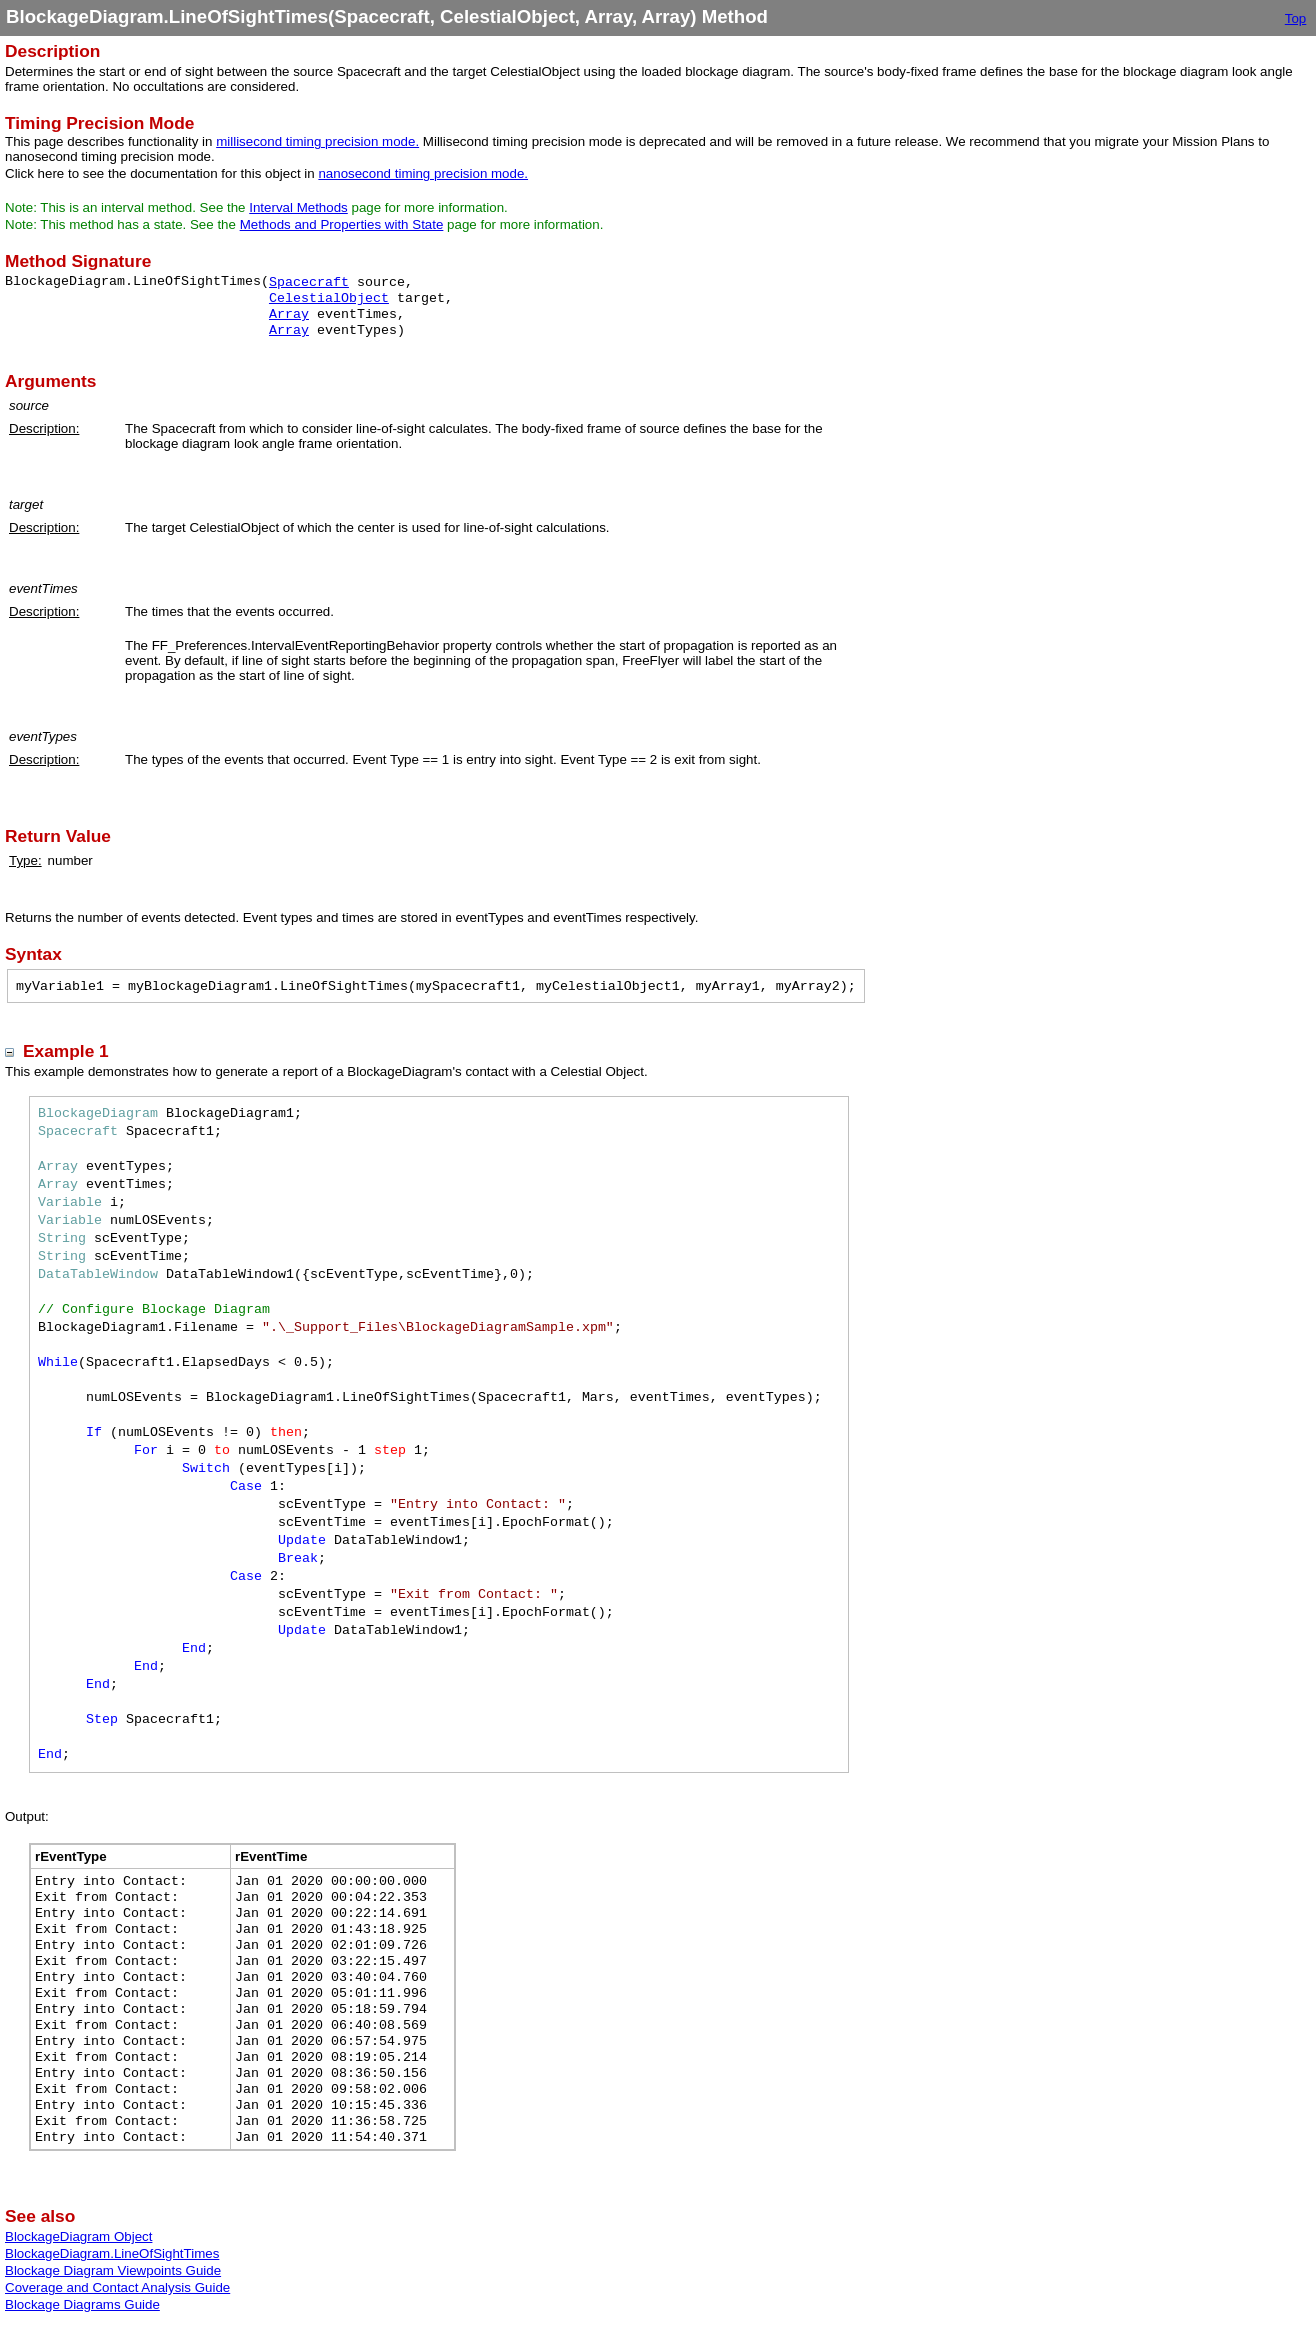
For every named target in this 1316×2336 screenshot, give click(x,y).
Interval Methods (298, 207)
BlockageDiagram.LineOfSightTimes (112, 2253)
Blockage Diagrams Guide (82, 2304)
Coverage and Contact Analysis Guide (117, 2287)
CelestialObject (329, 298)
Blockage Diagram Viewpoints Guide (113, 2270)
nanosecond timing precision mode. (423, 173)
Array (289, 314)
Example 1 (66, 1051)
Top (1296, 18)
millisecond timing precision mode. (317, 141)
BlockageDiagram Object (78, 2236)
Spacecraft (309, 282)
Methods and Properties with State (342, 224)
